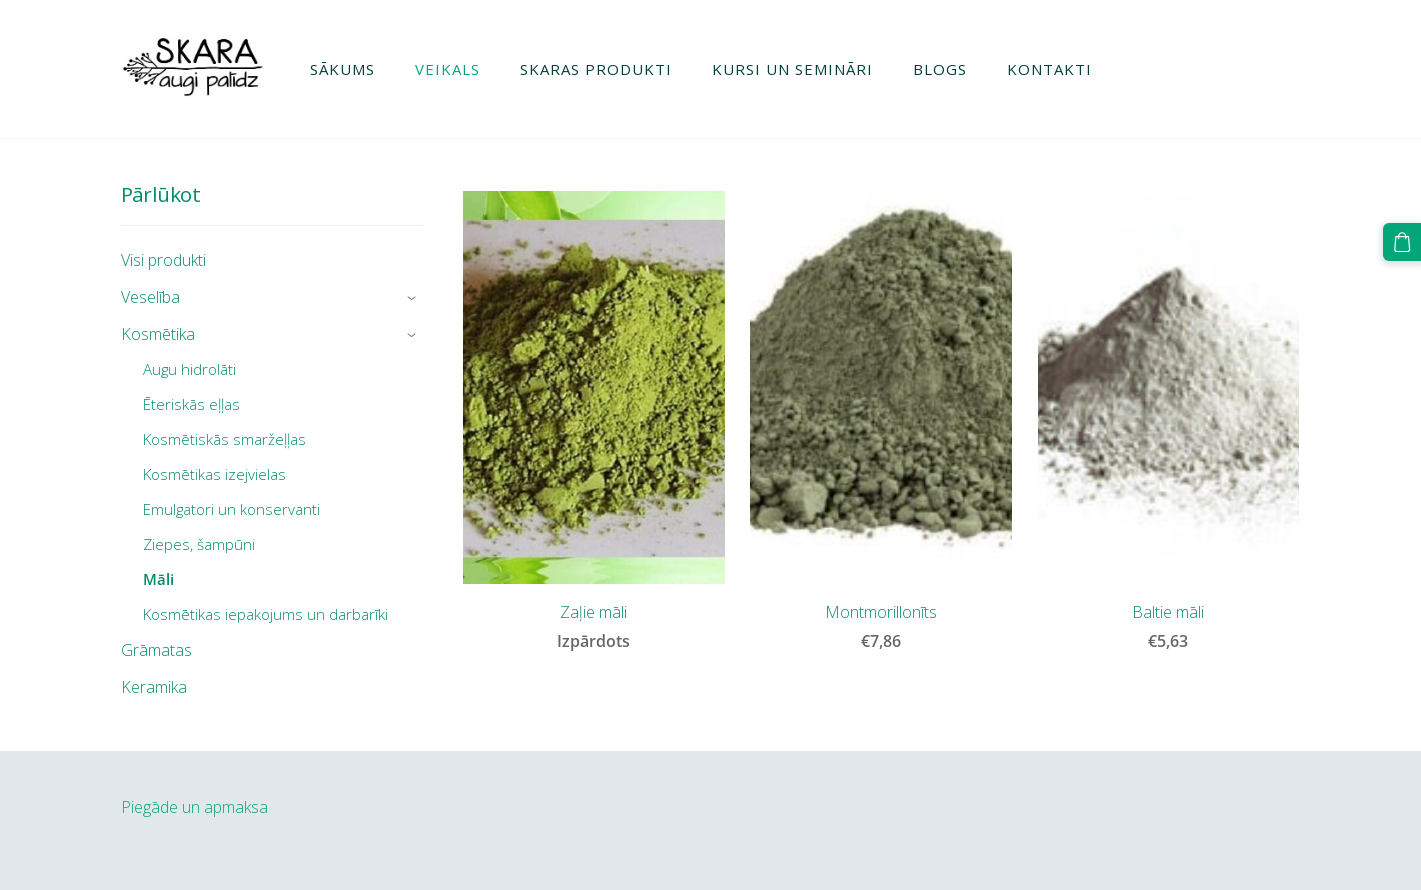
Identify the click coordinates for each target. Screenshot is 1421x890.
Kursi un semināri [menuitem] (792, 69)
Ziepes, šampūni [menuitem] (199, 544)
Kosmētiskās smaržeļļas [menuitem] (224, 439)
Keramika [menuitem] (154, 687)
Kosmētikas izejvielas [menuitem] (214, 474)
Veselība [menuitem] (150, 297)
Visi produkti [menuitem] (163, 260)
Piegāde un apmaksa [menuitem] (194, 807)
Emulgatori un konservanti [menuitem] (231, 509)
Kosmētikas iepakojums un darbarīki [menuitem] (265, 614)
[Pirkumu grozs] (1402, 242)
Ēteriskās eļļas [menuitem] (191, 404)
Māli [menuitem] (158, 579)
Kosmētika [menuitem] (158, 334)
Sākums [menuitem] (342, 69)
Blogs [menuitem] (940, 69)
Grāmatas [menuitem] (156, 650)
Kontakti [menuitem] (1049, 69)
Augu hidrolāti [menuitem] (189, 369)
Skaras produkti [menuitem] (596, 69)
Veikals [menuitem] (447, 69)
